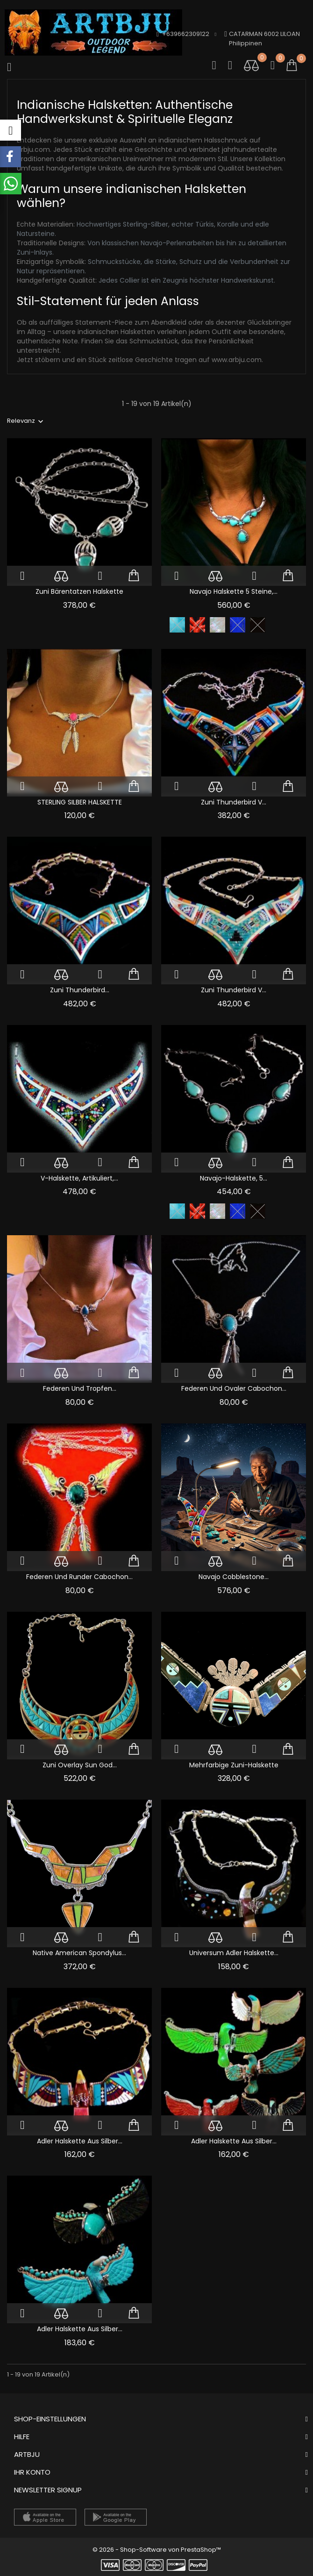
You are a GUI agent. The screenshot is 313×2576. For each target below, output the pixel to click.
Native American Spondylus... (79, 1952)
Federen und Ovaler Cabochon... (233, 1388)
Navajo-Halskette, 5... (233, 1178)
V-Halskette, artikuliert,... (79, 1178)
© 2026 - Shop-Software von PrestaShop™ (156, 2549)
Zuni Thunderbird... (79, 990)
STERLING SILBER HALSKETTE (79, 802)
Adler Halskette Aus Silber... (79, 2141)
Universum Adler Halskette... (233, 1952)
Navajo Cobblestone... (234, 1576)
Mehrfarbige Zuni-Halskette (233, 1765)
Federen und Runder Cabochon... (79, 1576)
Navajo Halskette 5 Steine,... (233, 591)
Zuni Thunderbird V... (233, 802)
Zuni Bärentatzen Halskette (79, 591)
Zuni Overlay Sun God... (80, 1765)
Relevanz (21, 420)
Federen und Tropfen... (79, 1388)
